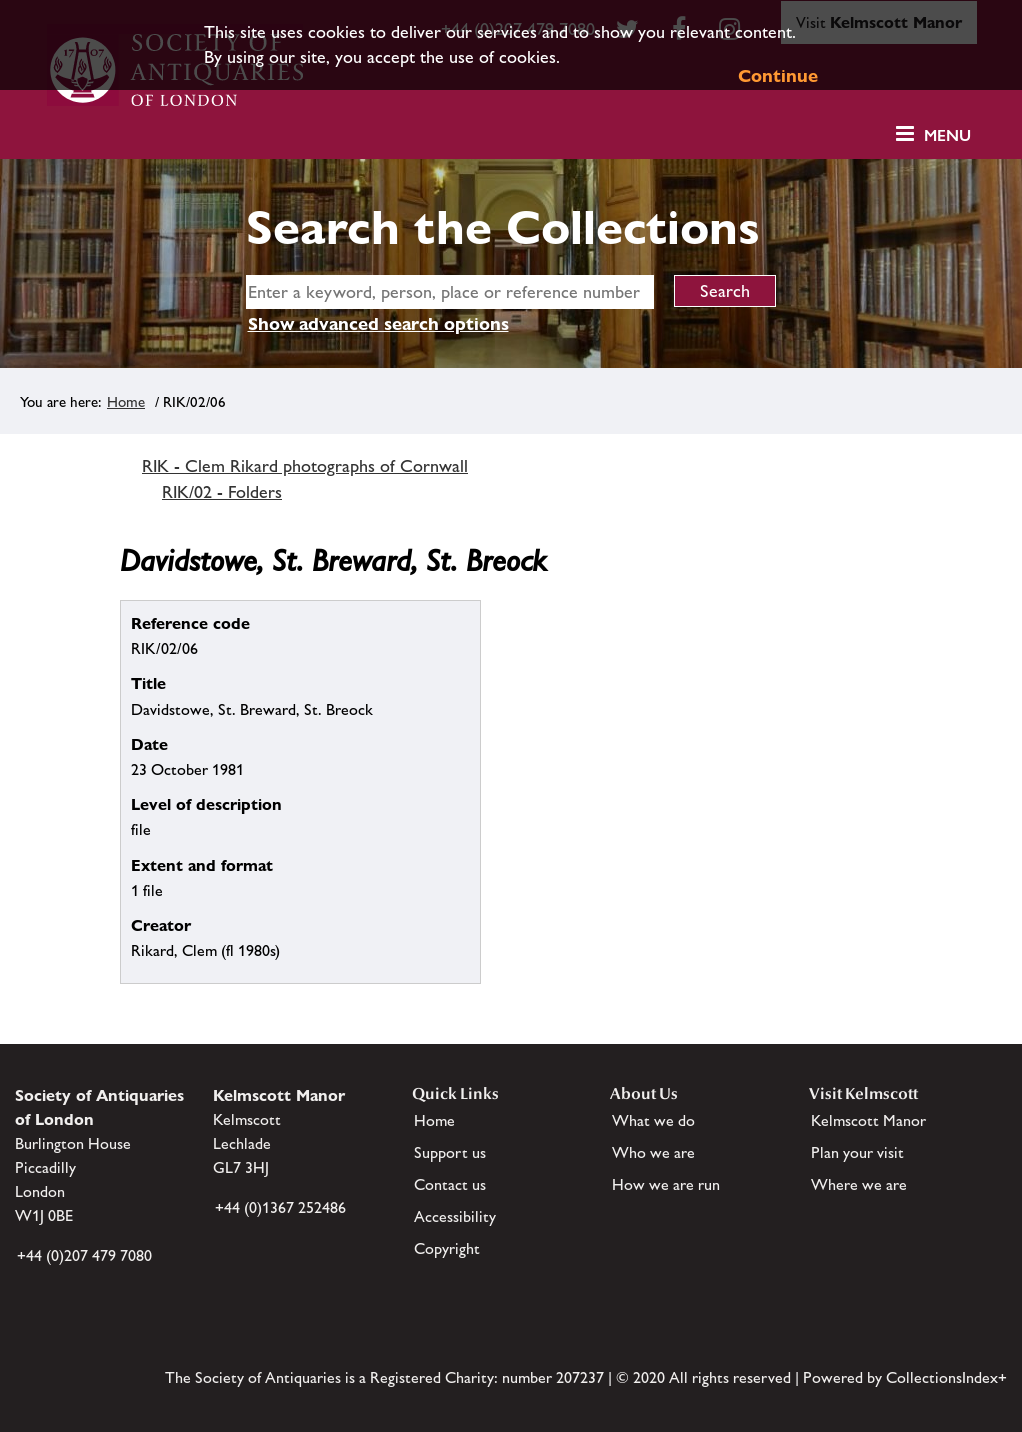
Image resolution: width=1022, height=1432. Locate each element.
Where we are (859, 1184)
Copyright (447, 1248)
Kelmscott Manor (868, 1120)
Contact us (450, 1184)
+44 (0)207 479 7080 (84, 1255)
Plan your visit (857, 1152)
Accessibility (455, 1216)
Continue (778, 75)
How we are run (666, 1184)
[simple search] (450, 292)
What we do (653, 1120)
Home (126, 401)
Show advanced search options (378, 323)
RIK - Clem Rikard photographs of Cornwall (305, 466)
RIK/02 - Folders (222, 492)
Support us (450, 1152)
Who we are (653, 1152)
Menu (947, 135)
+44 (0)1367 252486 (280, 1207)
